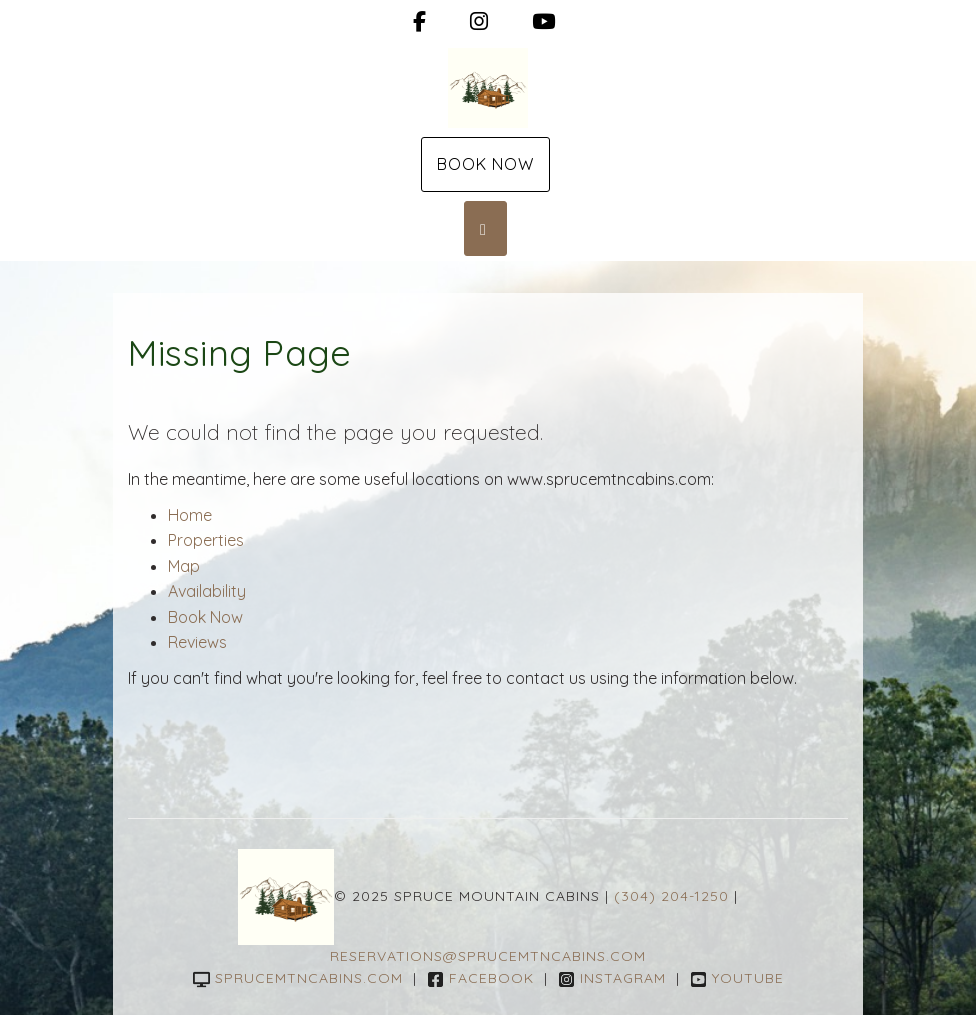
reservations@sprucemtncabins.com (488, 956)
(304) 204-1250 (671, 895)
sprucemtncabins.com (298, 978)
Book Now (485, 164)
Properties (206, 540)
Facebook (480, 978)
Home (190, 515)
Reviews (197, 642)
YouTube (737, 978)
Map (184, 566)
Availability (207, 591)
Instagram (612, 978)
